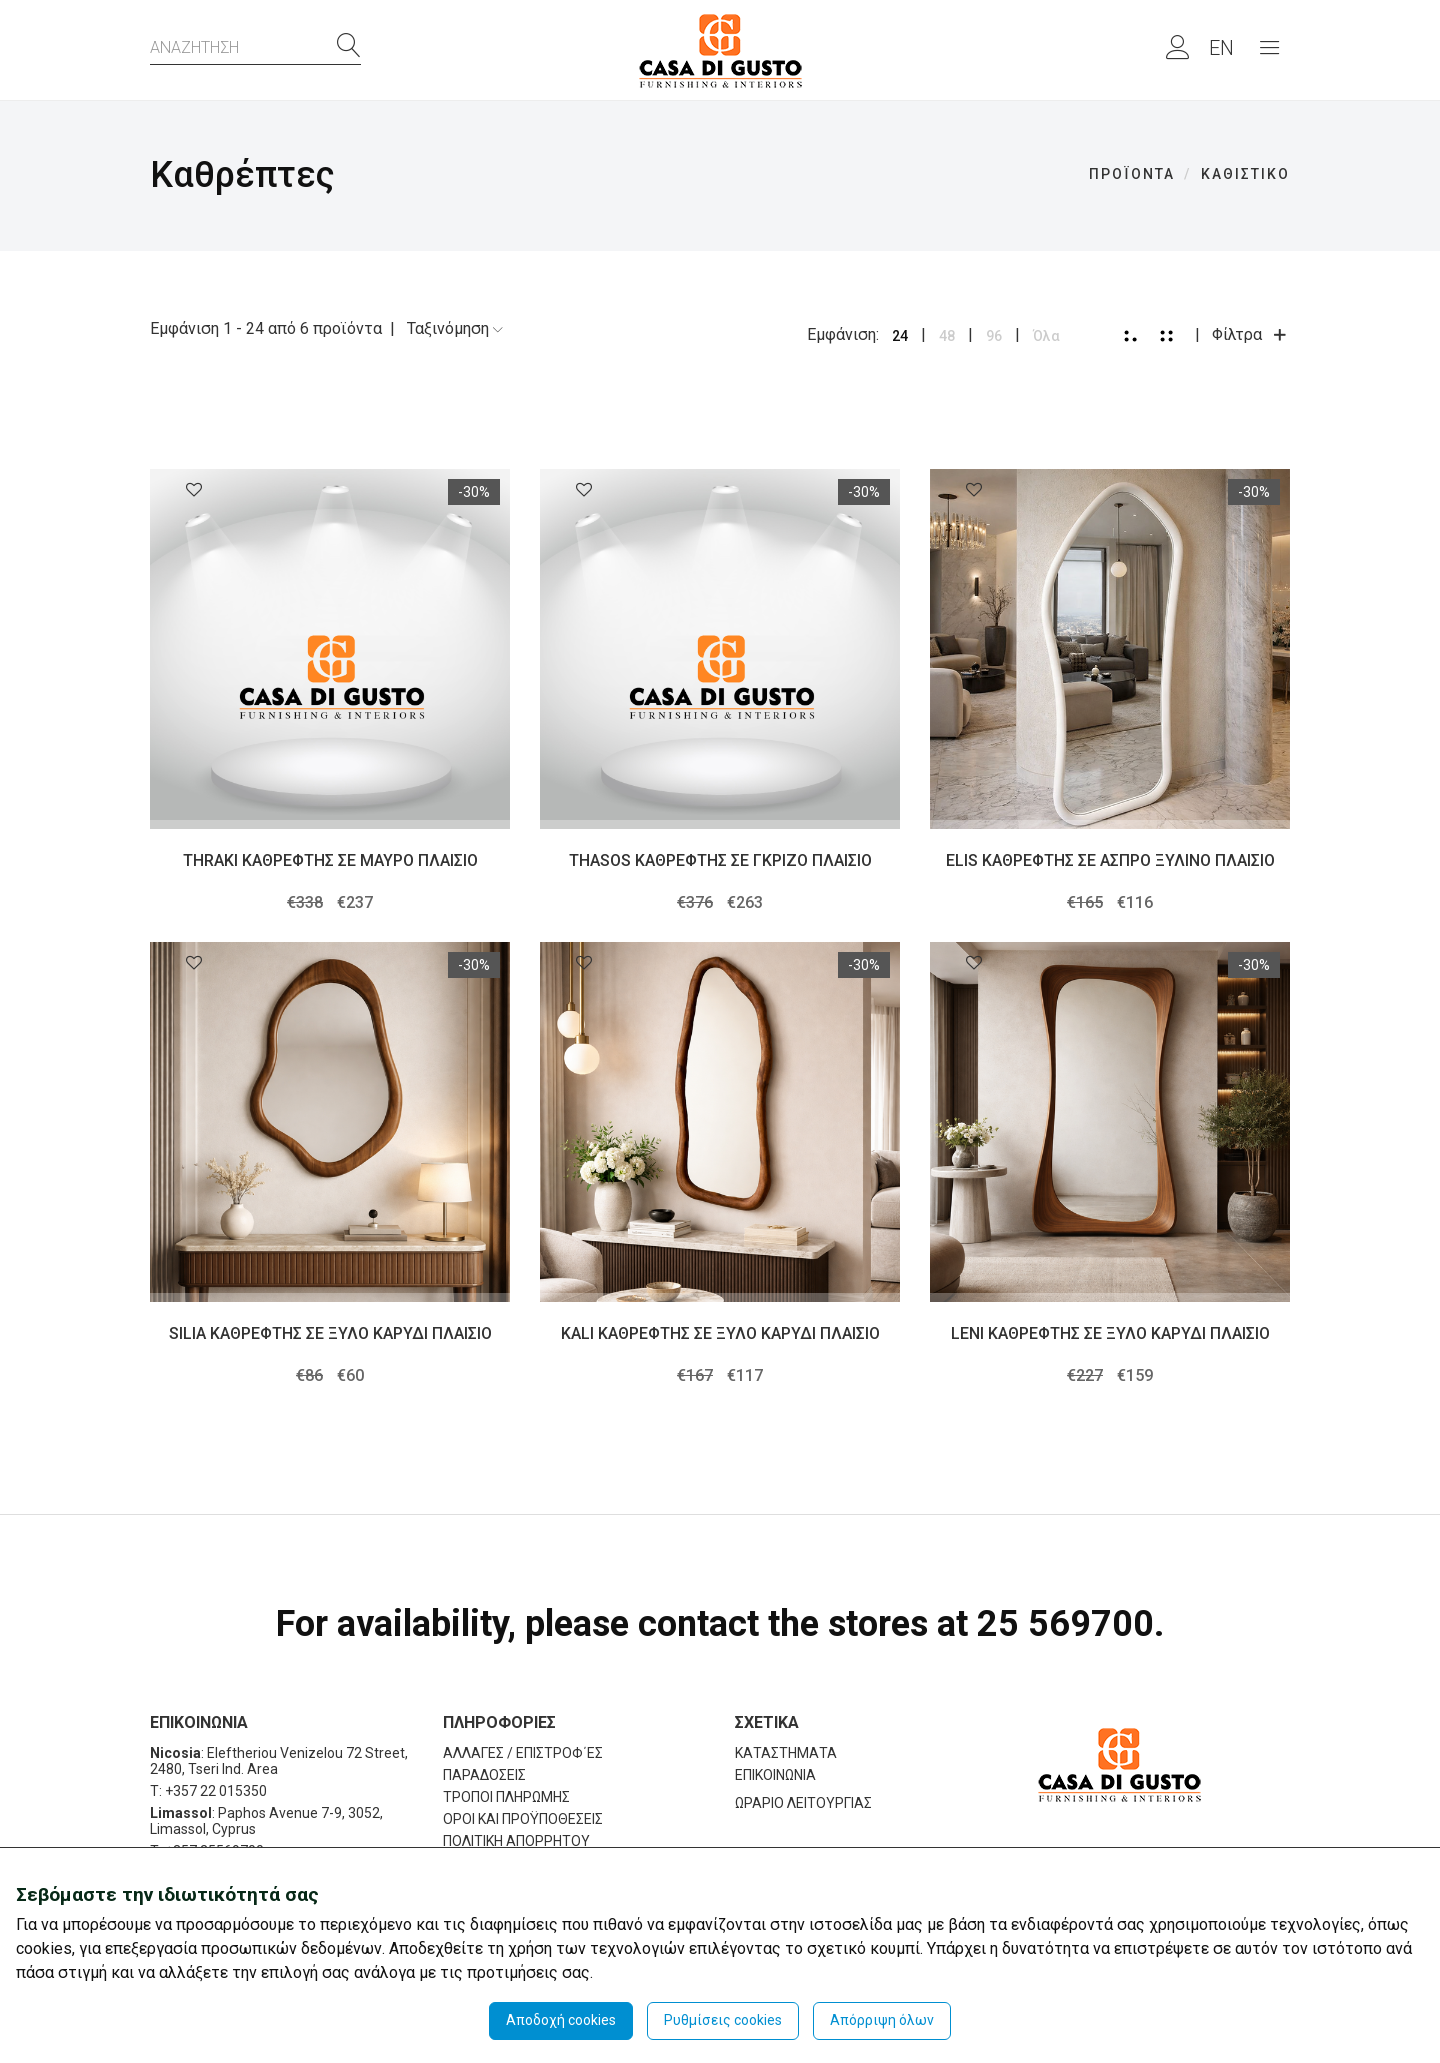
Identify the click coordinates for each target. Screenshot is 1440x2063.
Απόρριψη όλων (882, 2020)
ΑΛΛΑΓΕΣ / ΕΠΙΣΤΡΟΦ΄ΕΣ (523, 1753)
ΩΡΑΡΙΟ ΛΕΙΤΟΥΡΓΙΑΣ (803, 1803)
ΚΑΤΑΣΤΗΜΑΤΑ (786, 1753)
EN (1221, 48)
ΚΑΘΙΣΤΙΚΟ (1245, 174)
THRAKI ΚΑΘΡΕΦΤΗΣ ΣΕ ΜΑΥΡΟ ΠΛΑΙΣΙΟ (330, 860)
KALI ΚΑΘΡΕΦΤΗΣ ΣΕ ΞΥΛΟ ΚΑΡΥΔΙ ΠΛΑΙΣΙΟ (720, 1333)
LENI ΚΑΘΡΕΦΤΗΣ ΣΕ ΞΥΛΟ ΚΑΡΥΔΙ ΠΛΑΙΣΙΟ (1110, 1333)
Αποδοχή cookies (561, 2020)
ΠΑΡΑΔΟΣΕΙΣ (484, 1775)
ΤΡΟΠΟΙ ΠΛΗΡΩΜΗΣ (506, 1797)
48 (947, 336)
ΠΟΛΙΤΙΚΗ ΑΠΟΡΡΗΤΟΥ (516, 1841)
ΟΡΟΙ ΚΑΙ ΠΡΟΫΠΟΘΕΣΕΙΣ (523, 1819)
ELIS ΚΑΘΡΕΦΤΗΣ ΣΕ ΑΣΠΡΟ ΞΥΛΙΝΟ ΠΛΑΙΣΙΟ (1110, 860)
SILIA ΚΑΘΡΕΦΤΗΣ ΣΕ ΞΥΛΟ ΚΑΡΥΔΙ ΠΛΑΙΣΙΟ (330, 1333)
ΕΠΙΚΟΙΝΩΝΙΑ (775, 1775)
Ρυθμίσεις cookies (723, 2020)
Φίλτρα (1251, 334)
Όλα (1046, 336)
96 (994, 336)
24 (900, 336)
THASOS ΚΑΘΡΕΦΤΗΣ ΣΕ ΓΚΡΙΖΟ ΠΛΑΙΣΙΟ (720, 860)
